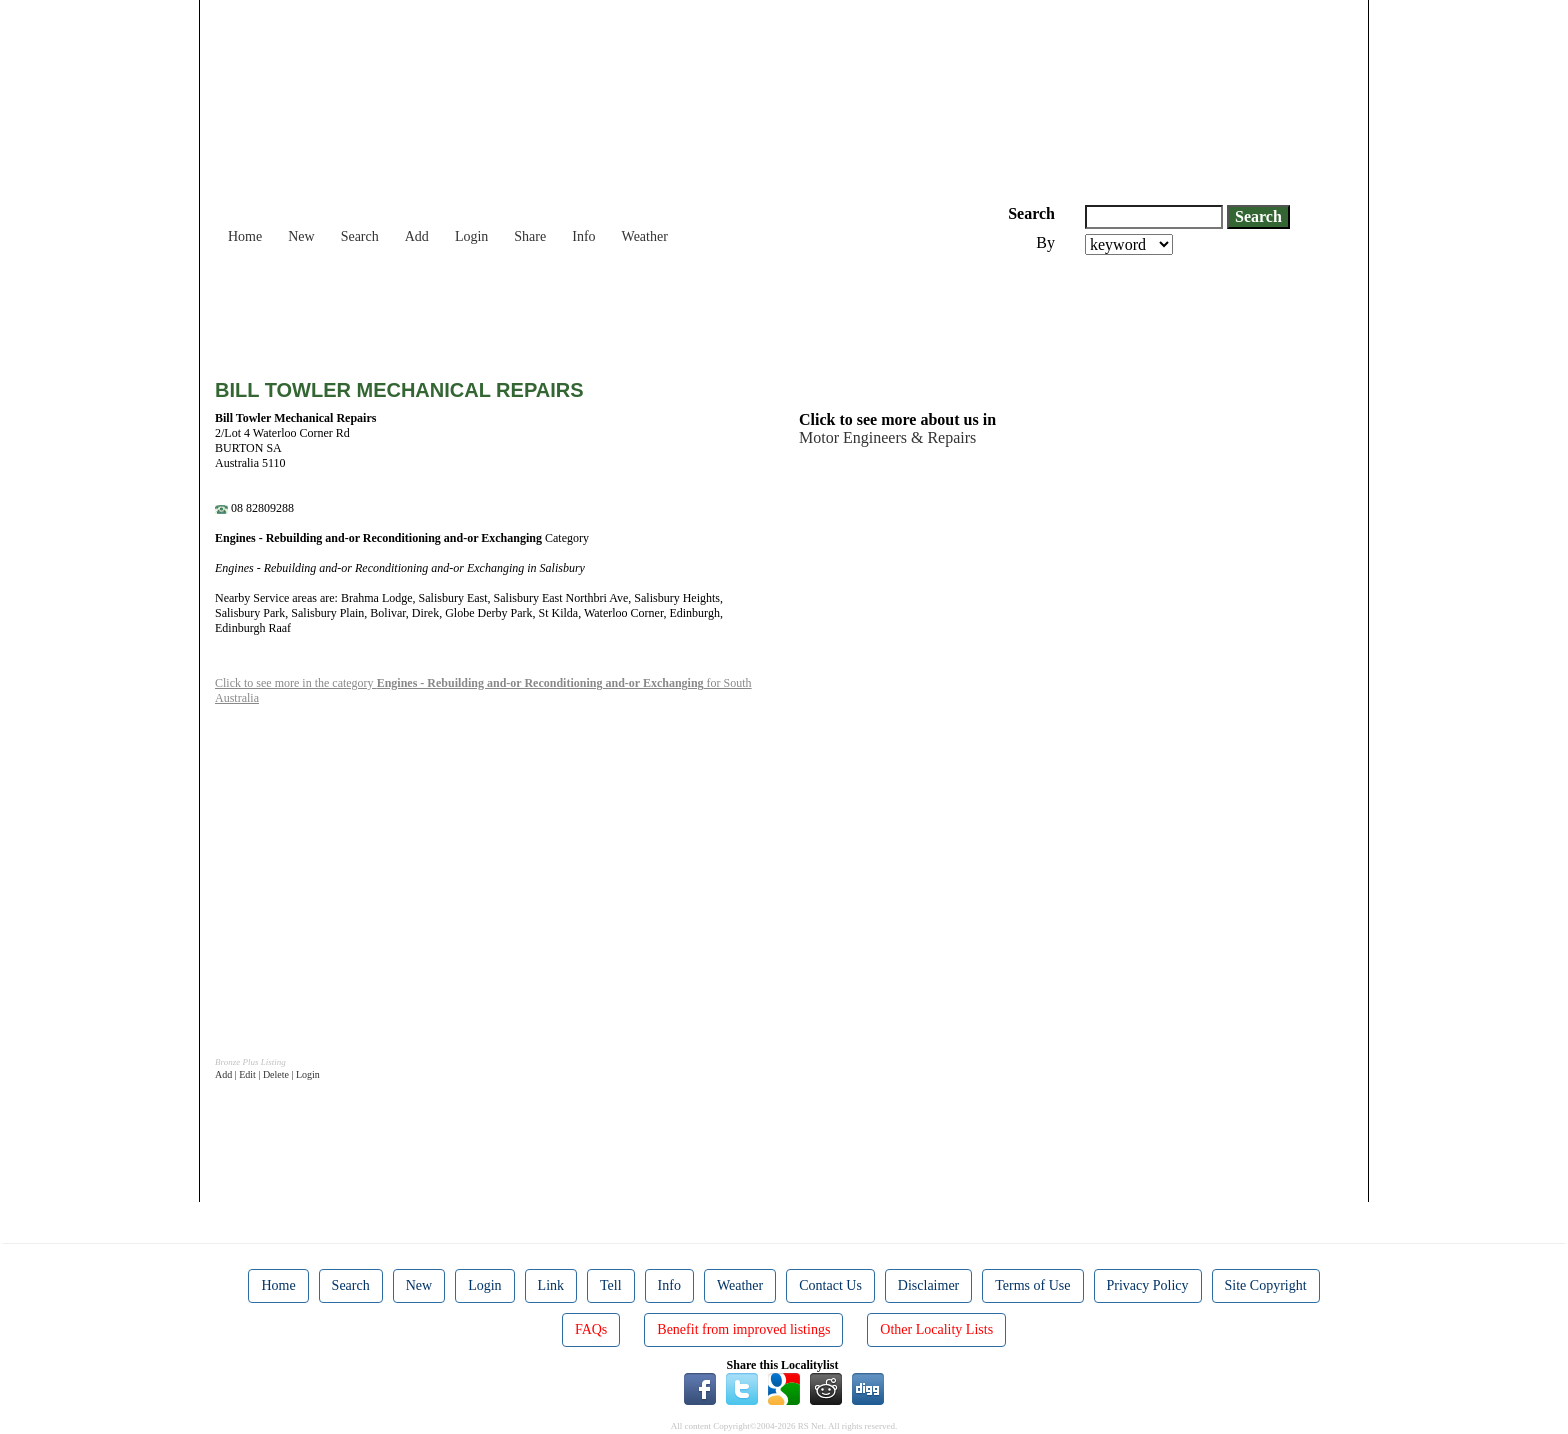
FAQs (591, 1329)
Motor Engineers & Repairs (887, 437)
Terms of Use (1032, 1285)
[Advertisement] (579, 310)
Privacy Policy (1148, 1285)
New (301, 236)
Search (360, 236)
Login (471, 236)
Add (417, 236)
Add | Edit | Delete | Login (267, 1074)
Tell (611, 1285)
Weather (645, 236)
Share (530, 236)
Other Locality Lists (936, 1329)
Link (551, 1285)
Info (583, 236)
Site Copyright (1266, 1285)
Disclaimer (928, 1285)
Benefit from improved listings (743, 1329)
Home (245, 236)
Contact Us (830, 1285)
